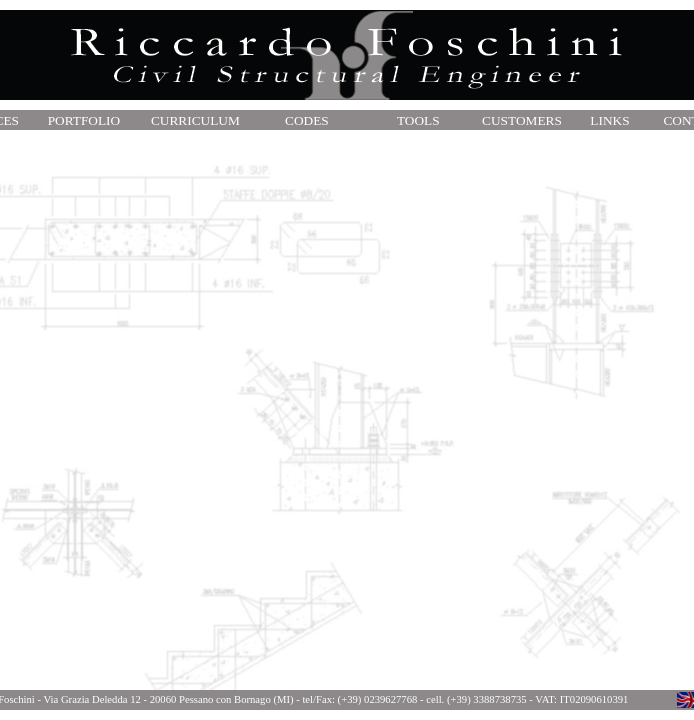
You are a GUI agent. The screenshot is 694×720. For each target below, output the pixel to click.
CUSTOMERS (522, 120)
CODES (307, 120)
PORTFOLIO (84, 120)
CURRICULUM (195, 120)
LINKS (609, 120)
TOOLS (418, 120)
